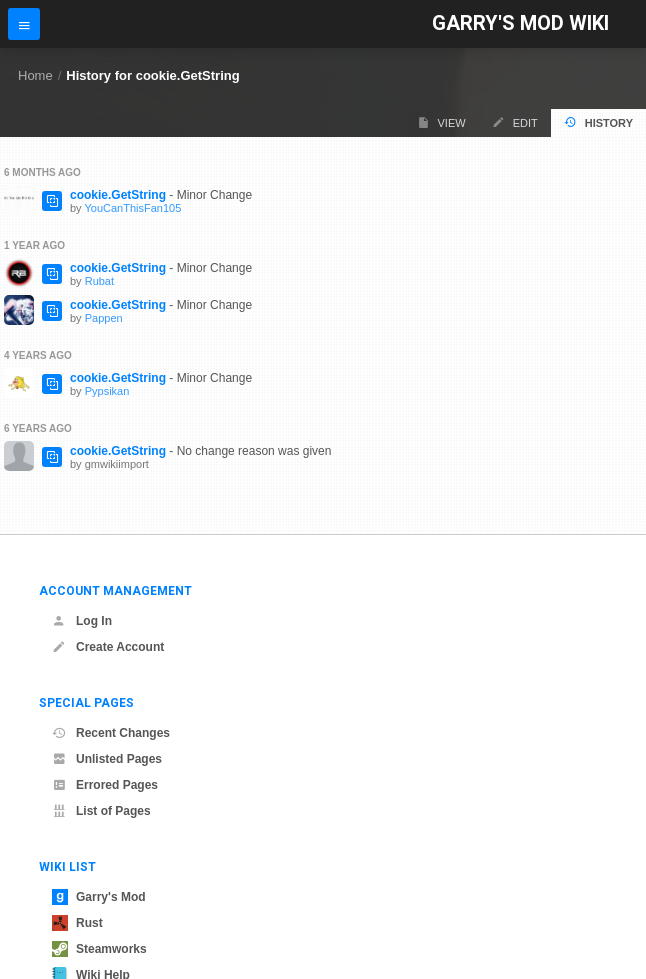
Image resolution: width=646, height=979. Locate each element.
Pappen (104, 318)
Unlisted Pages (107, 759)
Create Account (108, 647)
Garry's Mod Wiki (520, 23)
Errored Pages (105, 785)
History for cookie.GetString (152, 75)
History (598, 122)
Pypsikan (107, 391)
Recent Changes (111, 733)
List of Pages (101, 811)
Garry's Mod (99, 897)
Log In (82, 621)
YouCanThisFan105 (132, 208)
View (441, 122)
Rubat (99, 281)
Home (35, 75)
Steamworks (99, 949)
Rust (77, 923)
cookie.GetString (118, 195)
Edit (515, 122)
